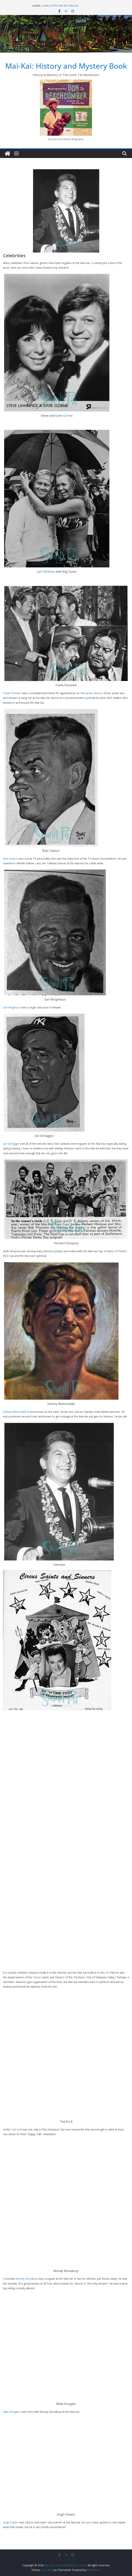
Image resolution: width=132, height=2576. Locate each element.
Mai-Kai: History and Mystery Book (66, 66)
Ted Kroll (16, 2129)
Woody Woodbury (27, 2278)
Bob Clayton (10, 858)
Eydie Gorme (64, 416)
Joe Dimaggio (11, 1143)
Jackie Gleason (94, 693)
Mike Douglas (11, 2412)
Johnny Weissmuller (15, 1412)
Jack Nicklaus (46, 571)
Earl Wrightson (12, 1007)
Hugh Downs (11, 2522)
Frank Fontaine (12, 693)
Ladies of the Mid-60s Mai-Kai (60, 5)
